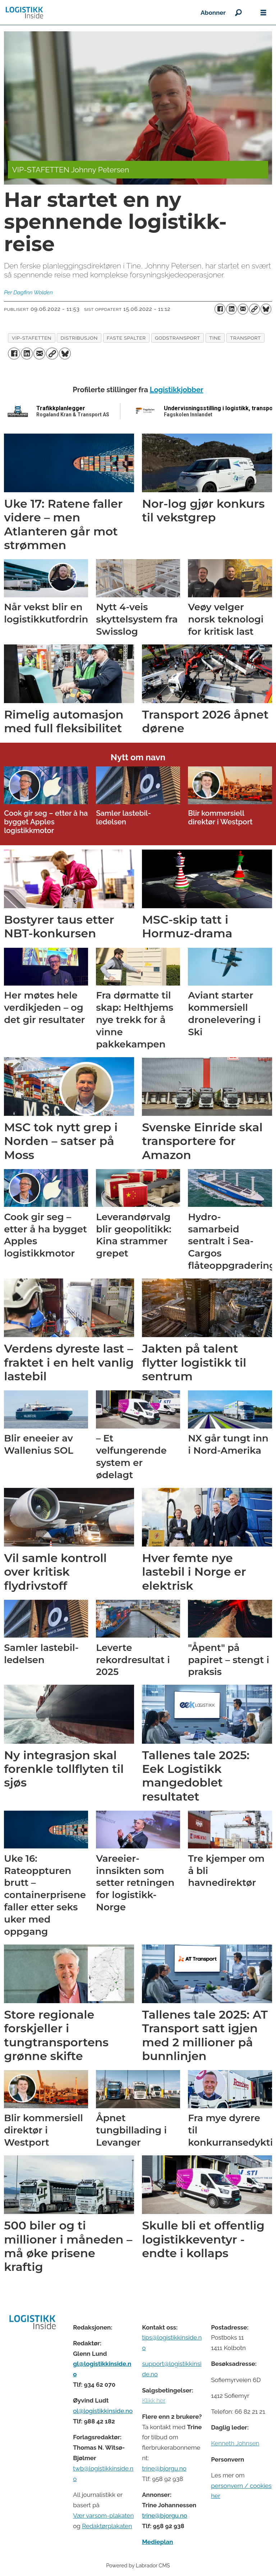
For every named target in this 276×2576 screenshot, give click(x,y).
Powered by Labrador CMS (138, 2565)
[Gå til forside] (24, 12)
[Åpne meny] (263, 12)
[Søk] (238, 12)
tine (215, 338)
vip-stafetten (31, 338)
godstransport (177, 338)
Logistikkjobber (176, 389)
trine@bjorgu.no (164, 2468)
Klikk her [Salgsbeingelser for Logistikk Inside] (153, 2400)
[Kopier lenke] (254, 309)
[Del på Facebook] (220, 309)
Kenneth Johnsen (235, 2443)
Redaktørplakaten (107, 2526)
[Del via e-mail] (243, 309)
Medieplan (157, 2541)
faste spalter (126, 338)
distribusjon (78, 338)
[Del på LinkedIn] (231, 309)
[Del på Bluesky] (266, 309)
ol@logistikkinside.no (103, 2410)
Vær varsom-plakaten (103, 2515)
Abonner (213, 12)
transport (245, 338)
